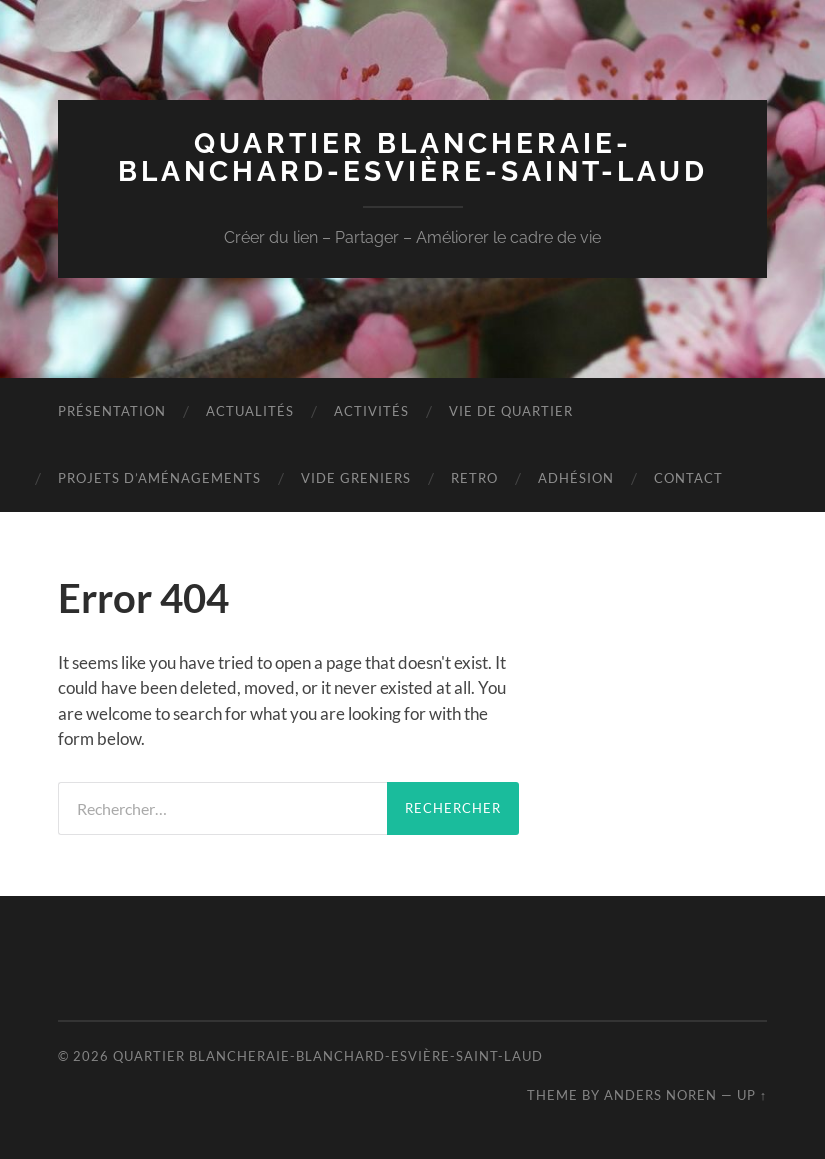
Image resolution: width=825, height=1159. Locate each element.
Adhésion (576, 478)
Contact (688, 478)
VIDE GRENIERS (356, 478)
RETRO (474, 478)
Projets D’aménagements (159, 478)
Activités (371, 411)
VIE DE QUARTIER (511, 411)
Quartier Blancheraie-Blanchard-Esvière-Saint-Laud (413, 157)
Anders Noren (660, 1095)
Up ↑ (752, 1095)
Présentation (112, 411)
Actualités (250, 411)
